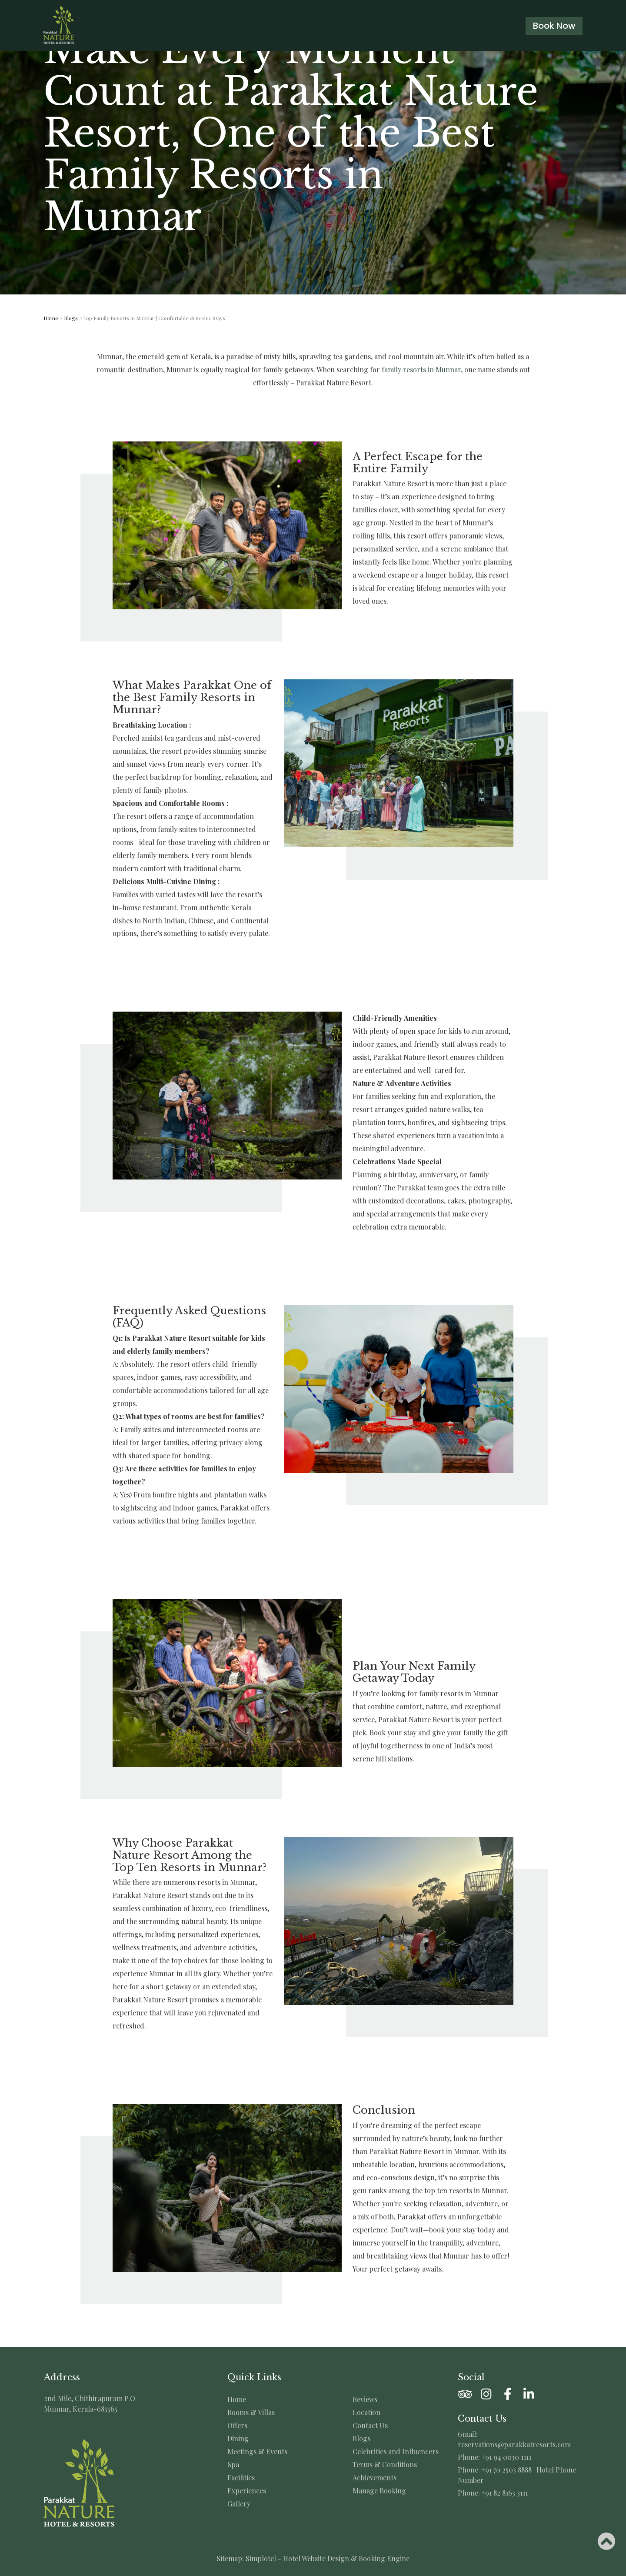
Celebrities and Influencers (396, 2451)
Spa (233, 2464)
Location (366, 2412)
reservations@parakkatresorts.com (514, 2444)
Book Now (554, 26)
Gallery (238, 2503)
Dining (238, 2438)
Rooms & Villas (251, 2412)
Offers (237, 2425)
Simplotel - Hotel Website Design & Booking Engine (328, 2558)
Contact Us (370, 2425)
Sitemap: (230, 2558)
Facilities (241, 2477)
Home (50, 317)
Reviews (365, 2399)
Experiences (246, 2490)
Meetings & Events (257, 2451)
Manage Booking (379, 2490)
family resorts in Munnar (421, 369)
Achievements (374, 2477)
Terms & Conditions (385, 2464)
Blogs (71, 317)
